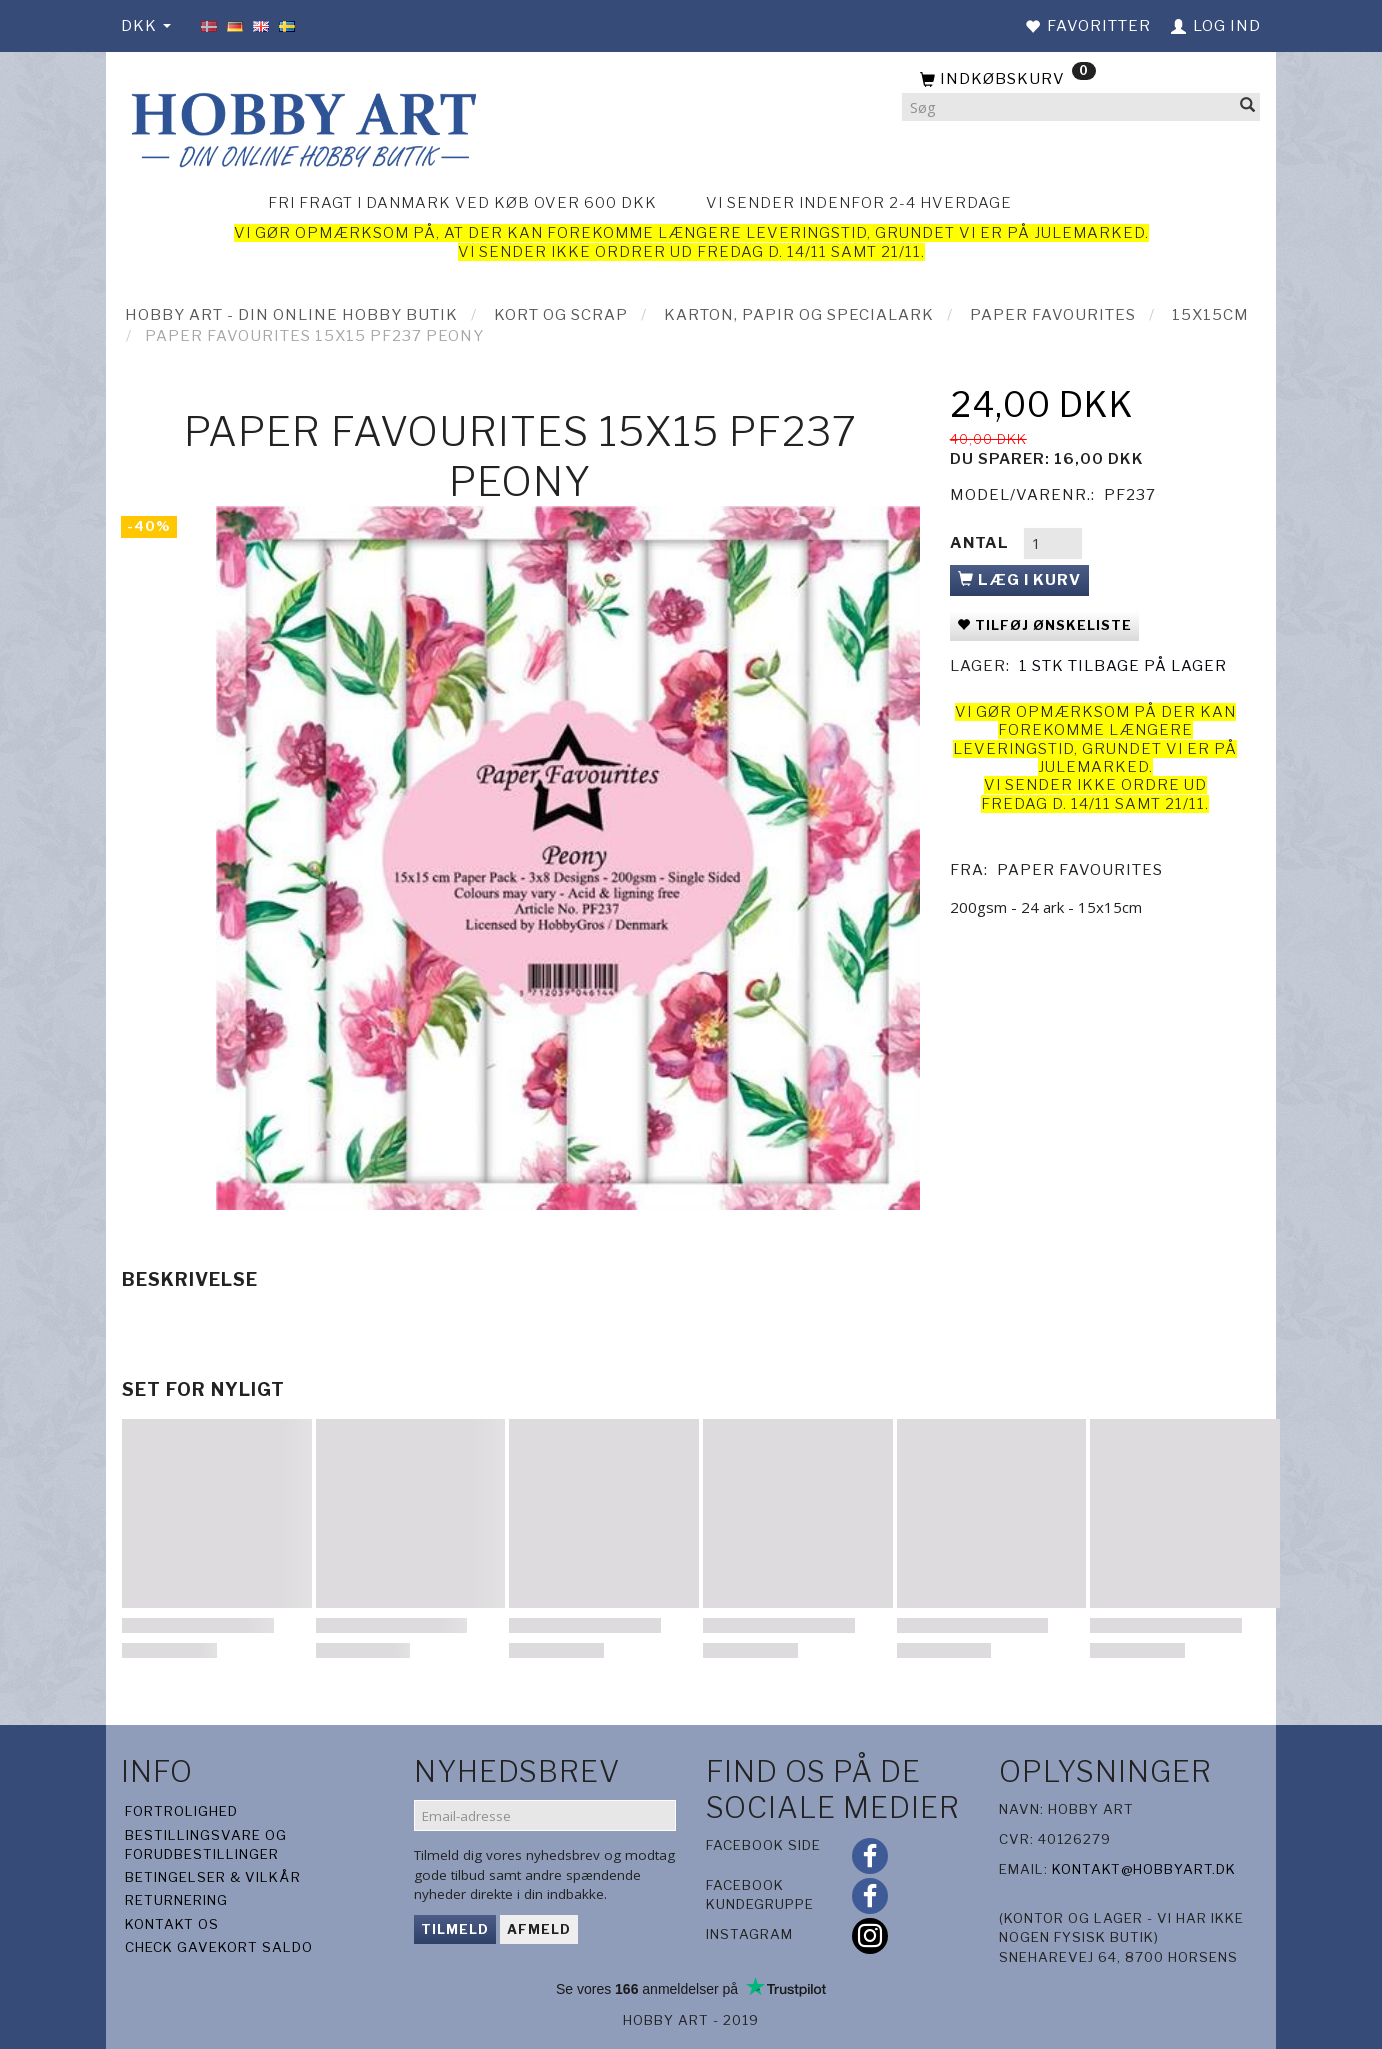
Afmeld (539, 1929)
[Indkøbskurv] (1081, 80)
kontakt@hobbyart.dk (1144, 1869)
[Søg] (1248, 107)
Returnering (176, 1900)
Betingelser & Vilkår (213, 1877)
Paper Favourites (1080, 870)
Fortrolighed (181, 1811)
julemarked (1089, 233)
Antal (981, 543)
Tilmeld (455, 1929)
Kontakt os (172, 1924)
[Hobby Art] (301, 126)
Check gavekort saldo (219, 1947)
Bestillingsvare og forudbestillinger (206, 1844)
